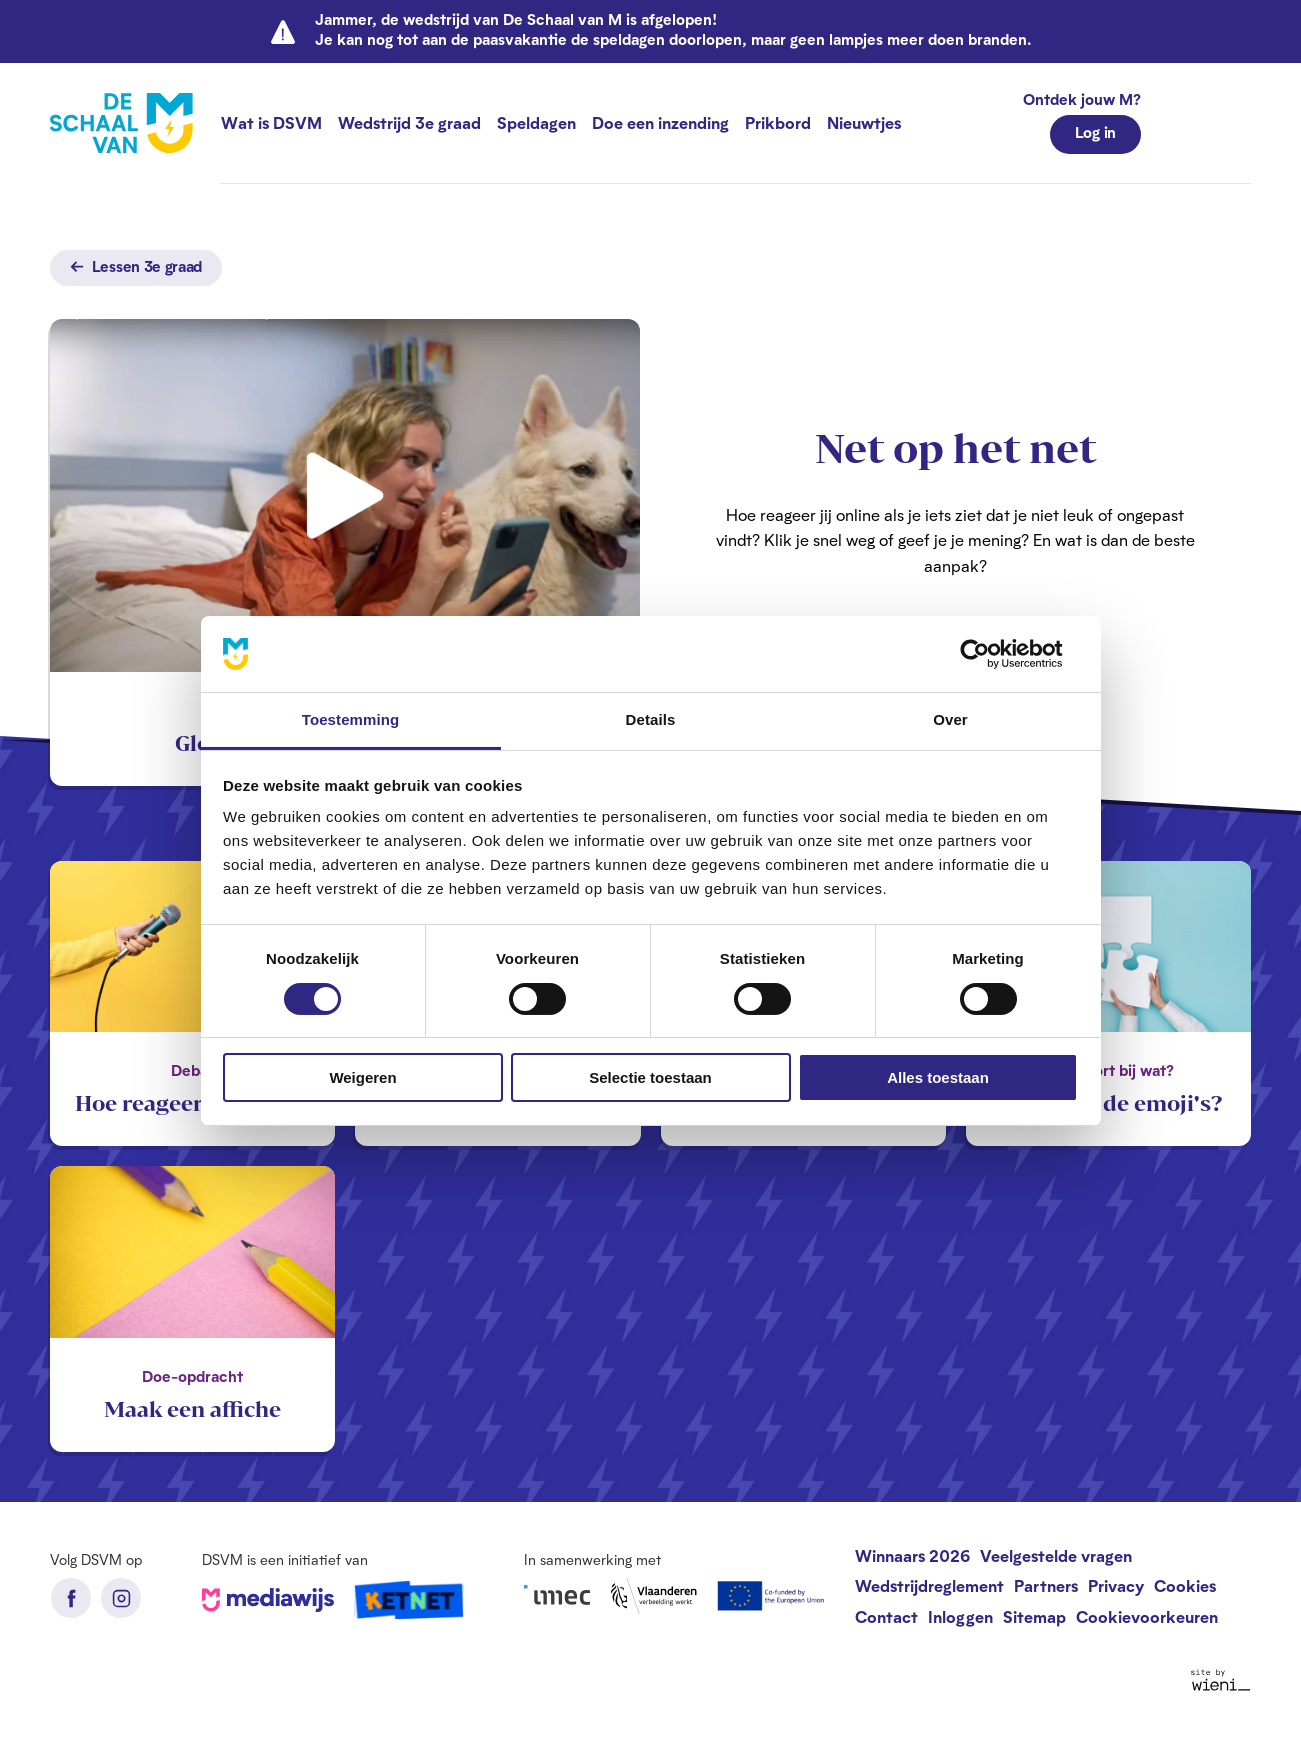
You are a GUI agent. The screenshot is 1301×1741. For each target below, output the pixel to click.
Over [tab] (950, 719)
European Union (772, 1596)
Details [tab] (651, 719)
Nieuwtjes (864, 122)
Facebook (71, 1598)
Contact (886, 1616)
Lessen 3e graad (136, 266)
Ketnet (409, 1600)
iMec (557, 1595)
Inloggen (960, 1616)
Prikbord (778, 122)
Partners (1046, 1585)
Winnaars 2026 (912, 1555)
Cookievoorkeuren (1147, 1616)
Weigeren (362, 1077)
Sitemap (1034, 1616)
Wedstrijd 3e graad (409, 122)
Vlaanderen (654, 1596)
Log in (1095, 132)
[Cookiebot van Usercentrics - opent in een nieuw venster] (990, 654)
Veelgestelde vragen (1056, 1555)
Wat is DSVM (271, 122)
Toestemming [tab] (351, 719)
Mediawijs (268, 1600)
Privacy (1116, 1585)
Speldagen (536, 122)
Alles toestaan (938, 1077)
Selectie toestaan (650, 1077)
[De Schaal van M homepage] (121, 123)
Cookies (1185, 1585)
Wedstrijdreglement (929, 1585)
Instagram (121, 1598)
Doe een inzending (660, 122)
